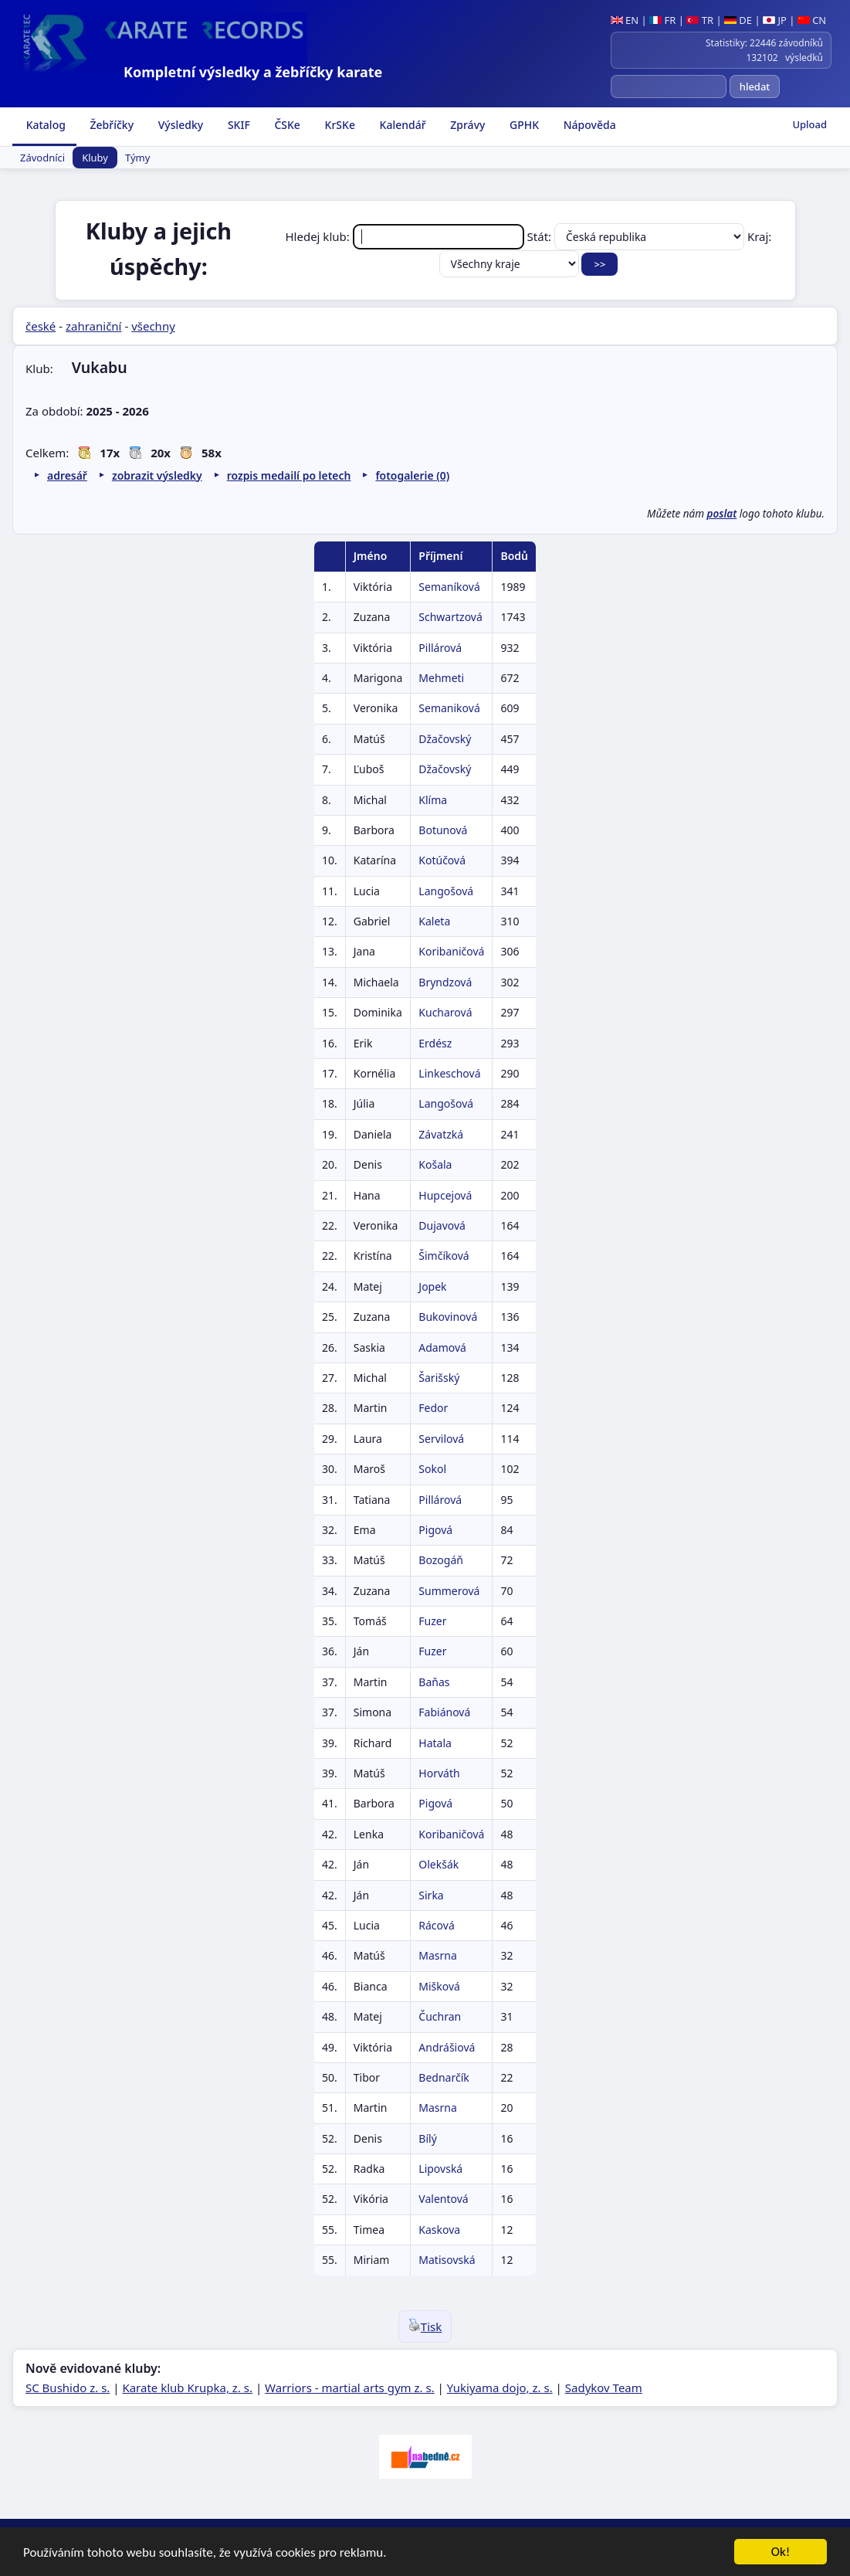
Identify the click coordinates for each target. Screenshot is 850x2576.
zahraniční (94, 326)
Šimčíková (443, 1255)
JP (775, 20)
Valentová (443, 2198)
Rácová (436, 1925)
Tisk (425, 2326)
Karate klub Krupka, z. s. (187, 2387)
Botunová (442, 830)
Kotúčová (442, 860)
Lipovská (440, 2168)
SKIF (237, 124)
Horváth (438, 1773)
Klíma (432, 799)
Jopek (432, 1286)
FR (662, 20)
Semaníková (448, 586)
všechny (153, 326)
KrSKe (338, 124)
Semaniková (448, 708)
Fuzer (432, 1621)
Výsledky (179, 124)
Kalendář (401, 124)
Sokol (432, 1468)
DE (738, 20)
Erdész (435, 1043)
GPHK (522, 124)
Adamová (442, 1347)
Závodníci (42, 158)
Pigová (435, 1529)
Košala (435, 1164)
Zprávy (467, 124)
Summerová (448, 1590)
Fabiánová (444, 1712)
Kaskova (439, 2229)
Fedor (433, 1407)
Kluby (95, 158)
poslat (722, 514)
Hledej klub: (406, 236)
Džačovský (444, 738)
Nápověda (588, 124)
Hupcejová (445, 1195)
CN (812, 20)
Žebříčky (110, 124)
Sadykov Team (603, 2387)
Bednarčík (443, 2077)
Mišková (439, 1986)
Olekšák (438, 1864)
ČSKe (286, 124)
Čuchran (439, 2016)
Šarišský (438, 1377)
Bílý (427, 2138)
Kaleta (434, 921)
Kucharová (445, 1012)
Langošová (445, 891)
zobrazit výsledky (157, 475)
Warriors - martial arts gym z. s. (350, 2387)
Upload (809, 124)
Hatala (435, 1743)
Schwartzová (450, 616)
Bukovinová (447, 1316)
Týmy (137, 158)
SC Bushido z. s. (67, 2387)
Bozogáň (440, 1560)
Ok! (781, 2553)
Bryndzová (445, 982)
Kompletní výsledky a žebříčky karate (253, 72)
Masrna (437, 1955)
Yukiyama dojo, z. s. (500, 2387)
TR (699, 20)
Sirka (430, 1895)
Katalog (44, 124)
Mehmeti (441, 677)
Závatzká (440, 1134)
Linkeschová (449, 1073)
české (40, 326)
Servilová (441, 1438)
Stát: (637, 236)
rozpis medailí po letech (289, 475)
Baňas (433, 1682)
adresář (67, 475)
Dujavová (442, 1225)
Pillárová (440, 647)
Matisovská (446, 2259)
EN (625, 20)
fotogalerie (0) (412, 475)
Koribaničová (451, 951)
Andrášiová (446, 2047)
